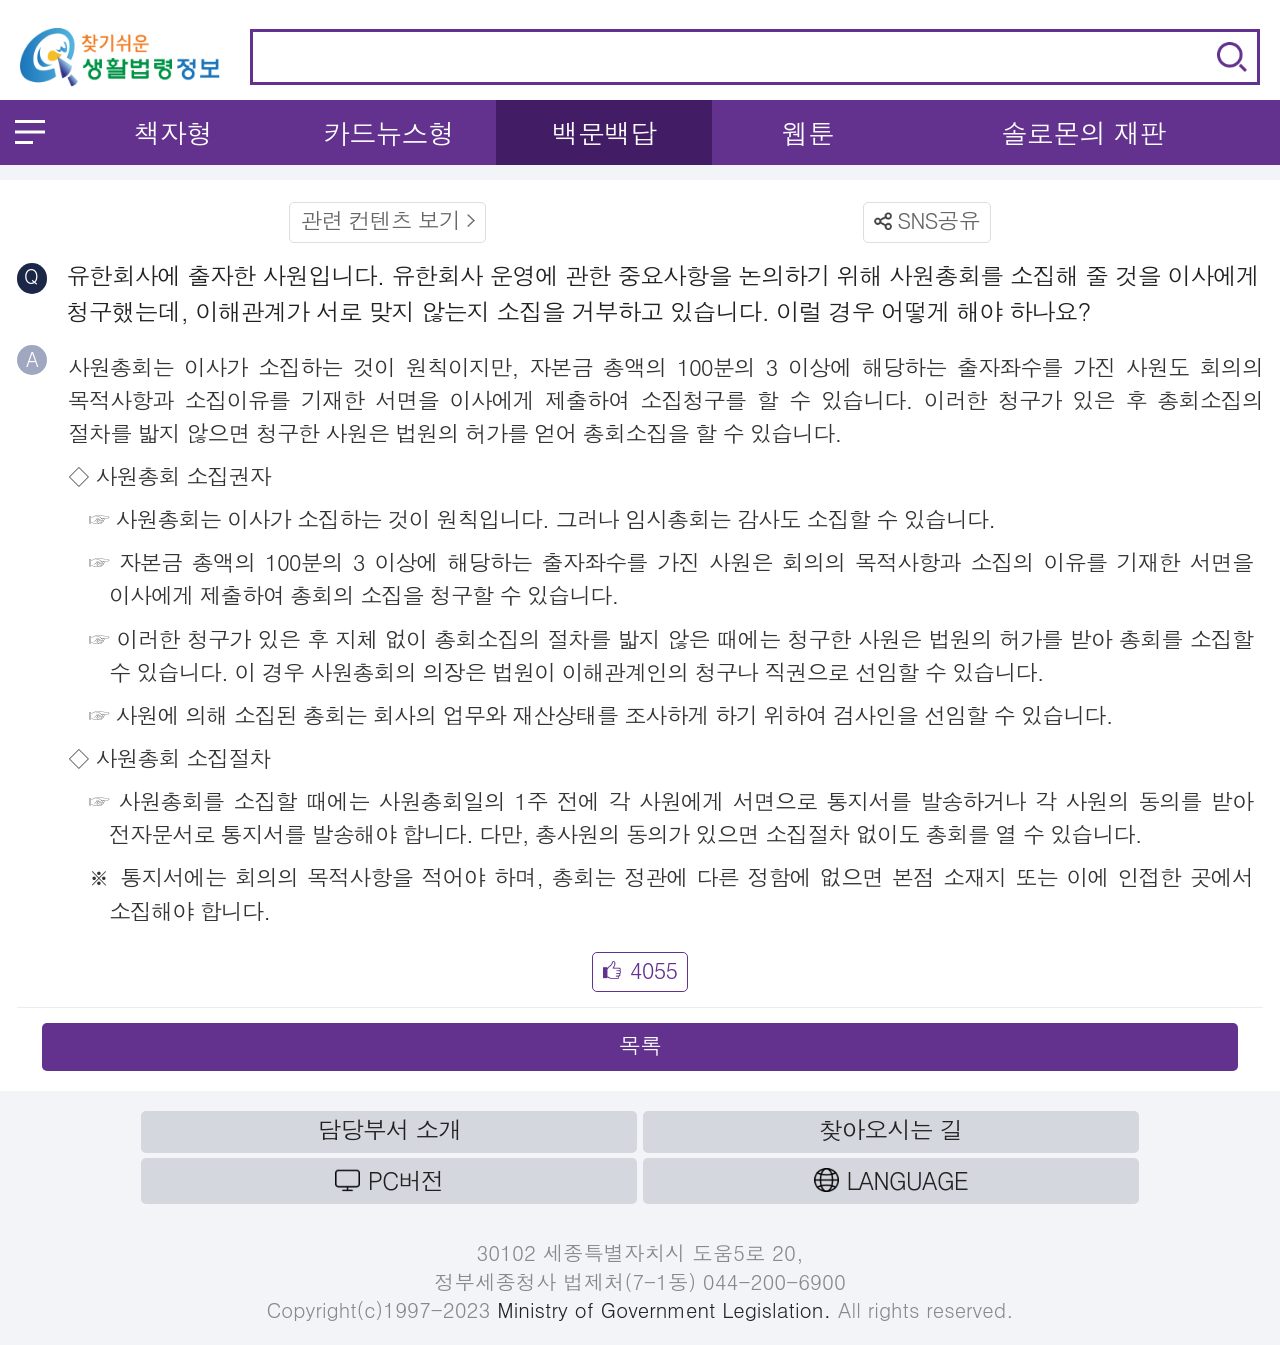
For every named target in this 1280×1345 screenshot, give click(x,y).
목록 (640, 1044)
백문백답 (604, 132)
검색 (1232, 57)
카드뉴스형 (388, 132)
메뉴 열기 (30, 132)
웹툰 (808, 132)
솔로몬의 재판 (1083, 132)
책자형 (173, 132)
